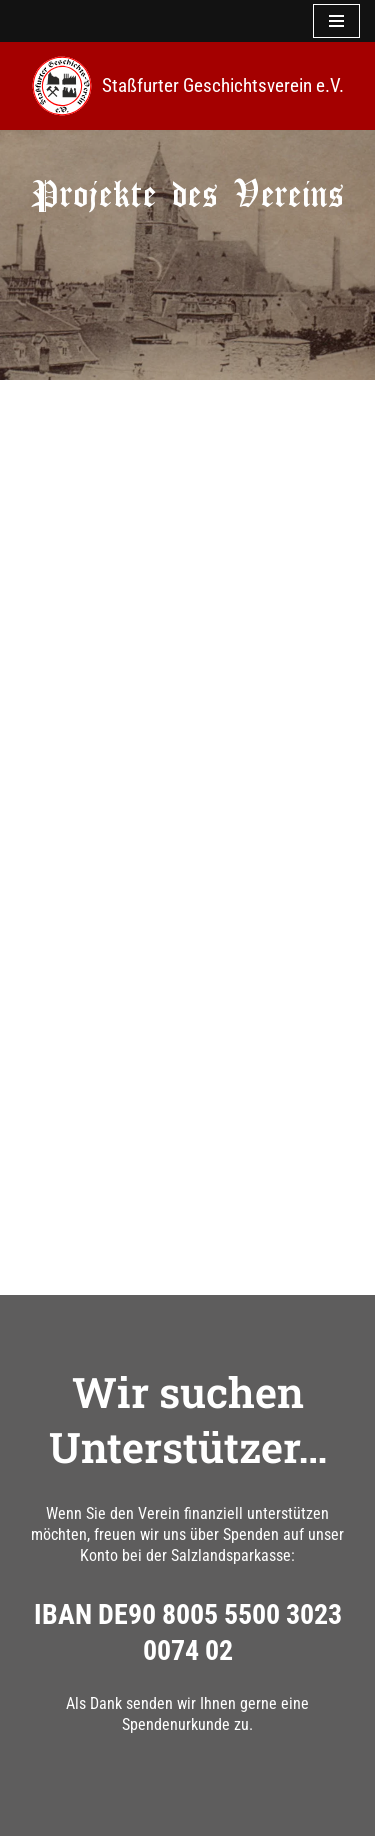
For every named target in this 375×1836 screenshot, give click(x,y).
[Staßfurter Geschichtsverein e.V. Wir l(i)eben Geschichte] (188, 86)
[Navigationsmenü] (336, 21)
